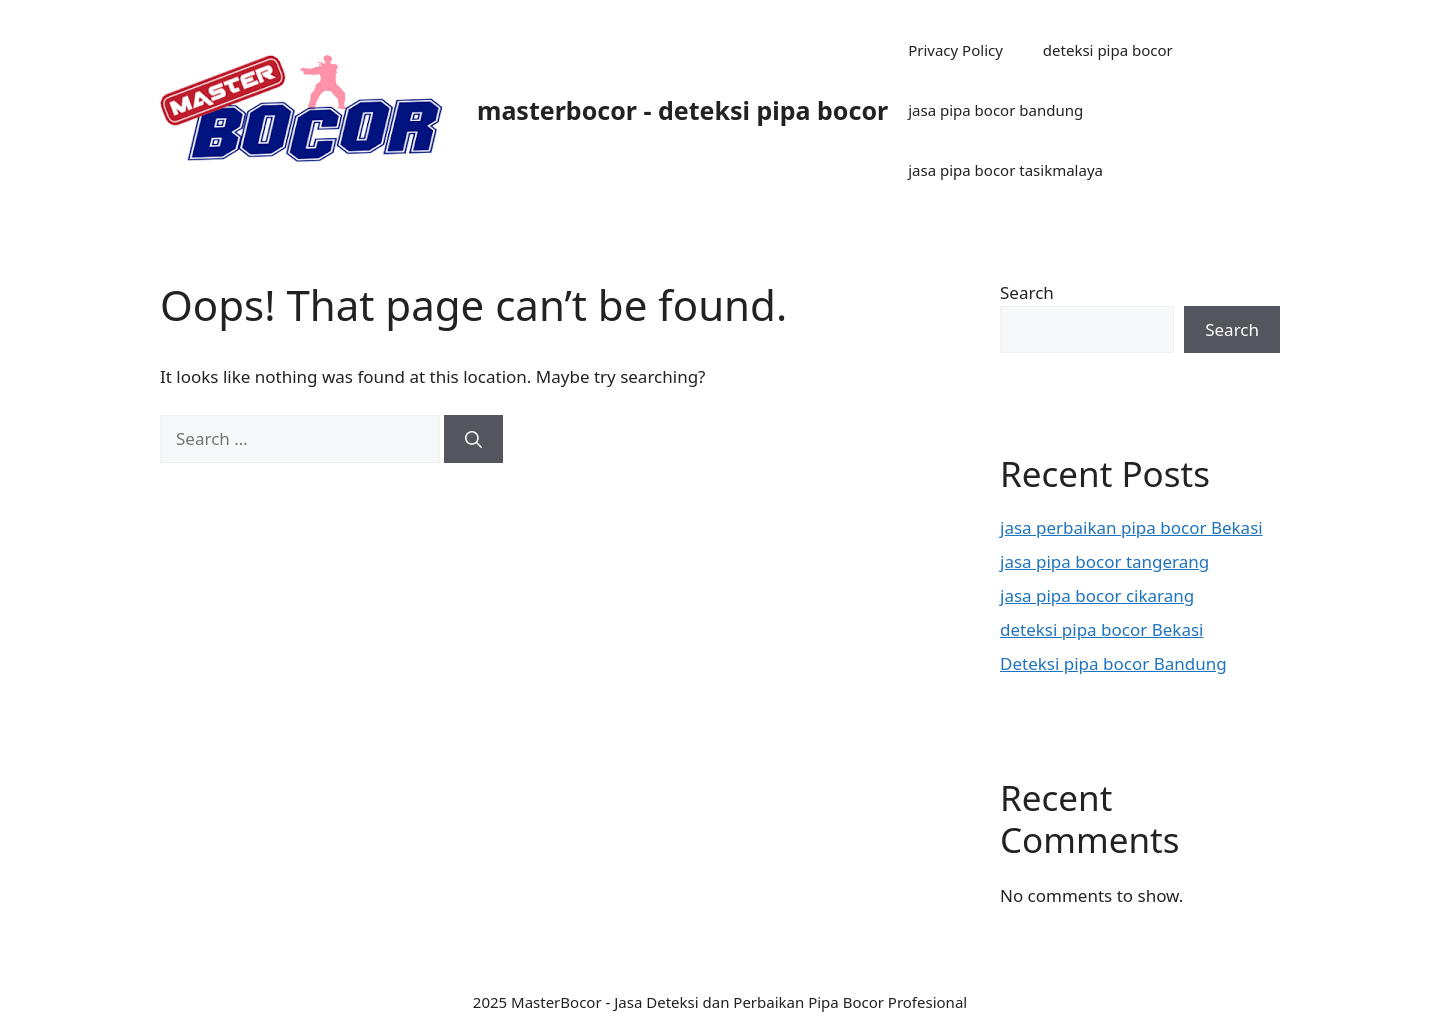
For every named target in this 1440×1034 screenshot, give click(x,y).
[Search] (473, 439)
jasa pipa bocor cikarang (1097, 595)
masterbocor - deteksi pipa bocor (682, 110)
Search (1027, 292)
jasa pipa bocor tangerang (1104, 561)
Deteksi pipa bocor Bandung (1113, 663)
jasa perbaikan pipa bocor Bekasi (1131, 527)
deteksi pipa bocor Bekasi (1101, 629)
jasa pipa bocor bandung (995, 110)
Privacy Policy (955, 50)
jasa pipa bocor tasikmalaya (1005, 170)
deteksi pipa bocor (1108, 50)
